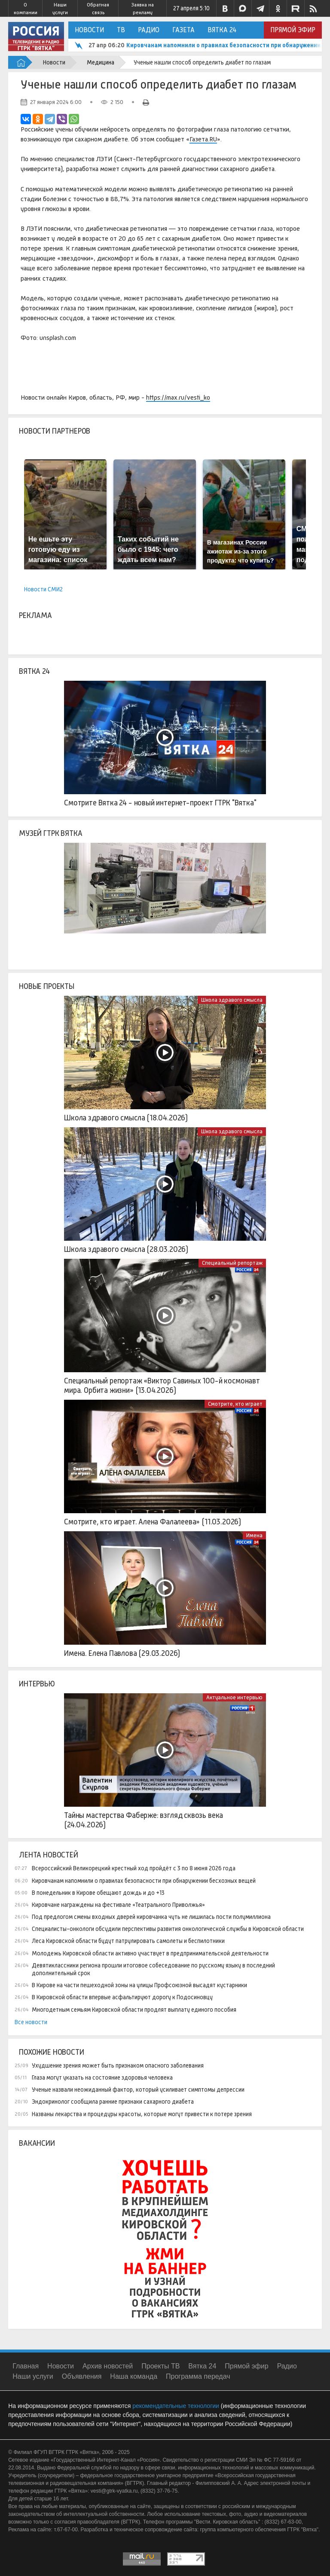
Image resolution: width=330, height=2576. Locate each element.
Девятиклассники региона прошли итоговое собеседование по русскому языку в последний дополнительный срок (153, 1969)
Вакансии (37, 2143)
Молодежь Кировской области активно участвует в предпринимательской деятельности (150, 1953)
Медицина (100, 62)
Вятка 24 (222, 30)
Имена (254, 1535)
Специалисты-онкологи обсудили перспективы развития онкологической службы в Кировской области (168, 1928)
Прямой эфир (292, 30)
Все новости (31, 2022)
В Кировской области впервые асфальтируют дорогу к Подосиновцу (122, 1997)
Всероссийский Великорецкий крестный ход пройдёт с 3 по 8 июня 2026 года (133, 1868)
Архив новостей (107, 2366)
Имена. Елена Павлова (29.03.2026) (122, 1653)
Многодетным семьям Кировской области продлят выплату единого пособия (134, 2009)
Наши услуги (60, 8)
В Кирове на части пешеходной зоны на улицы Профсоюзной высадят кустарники (139, 1985)
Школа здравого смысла (232, 1000)
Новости (89, 30)
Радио (148, 30)
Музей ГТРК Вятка (50, 833)
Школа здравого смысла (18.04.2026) (126, 1118)
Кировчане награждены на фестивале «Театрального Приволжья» (118, 1904)
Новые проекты (46, 986)
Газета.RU (203, 139)
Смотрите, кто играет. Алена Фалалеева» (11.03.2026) (152, 1521)
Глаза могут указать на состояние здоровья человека (102, 2077)
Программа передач (198, 2376)
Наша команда (133, 2376)
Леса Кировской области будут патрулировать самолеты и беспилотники (128, 1940)
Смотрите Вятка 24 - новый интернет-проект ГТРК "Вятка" (160, 802)
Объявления (82, 2376)
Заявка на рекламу (142, 8)
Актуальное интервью (234, 1697)
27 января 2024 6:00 (56, 102)
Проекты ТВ (160, 2366)
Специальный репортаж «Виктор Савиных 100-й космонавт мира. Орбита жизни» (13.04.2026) (162, 1386)
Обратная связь (98, 8)
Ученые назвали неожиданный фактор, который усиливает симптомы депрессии (138, 2089)
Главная (25, 2366)
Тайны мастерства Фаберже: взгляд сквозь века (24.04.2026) (143, 1820)
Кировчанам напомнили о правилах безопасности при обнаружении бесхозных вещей (144, 1880)
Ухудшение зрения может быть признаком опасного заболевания (118, 2065)
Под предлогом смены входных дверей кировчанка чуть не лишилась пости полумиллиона (151, 1916)
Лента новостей (48, 1855)
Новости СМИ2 (43, 589)
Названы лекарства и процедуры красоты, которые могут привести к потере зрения (142, 2114)
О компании (25, 8)
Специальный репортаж (232, 1263)
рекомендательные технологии (175, 2405)
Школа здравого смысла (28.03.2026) (126, 1249)
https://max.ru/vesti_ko (178, 397)
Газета (183, 30)
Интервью (37, 1684)
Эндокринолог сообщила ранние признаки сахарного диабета (113, 2101)
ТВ (121, 30)
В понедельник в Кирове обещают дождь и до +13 (98, 1892)
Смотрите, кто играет (235, 1404)
